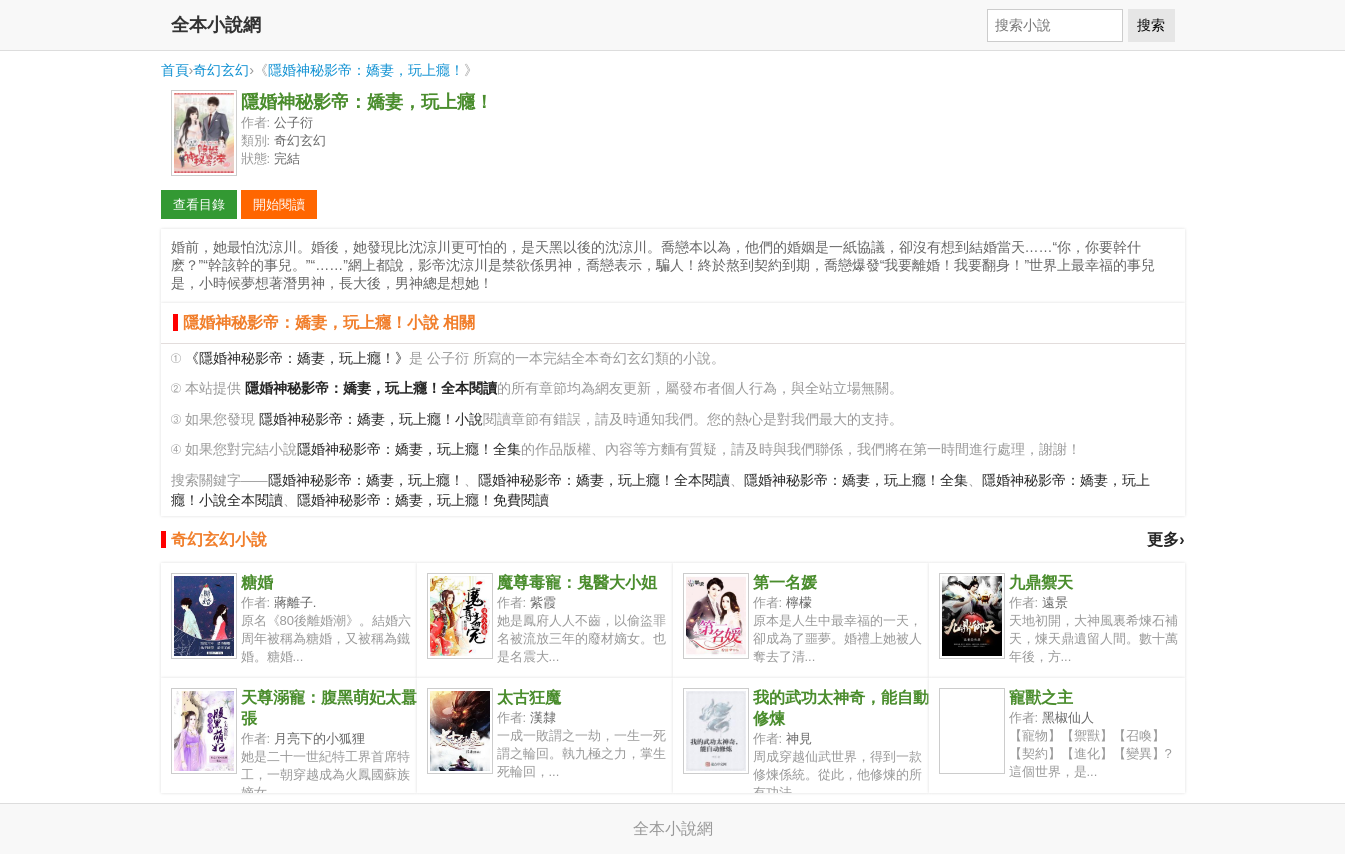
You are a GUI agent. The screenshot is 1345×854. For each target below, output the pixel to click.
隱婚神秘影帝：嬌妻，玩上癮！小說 (371, 419)
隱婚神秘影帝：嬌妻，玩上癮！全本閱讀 (604, 480)
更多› (1165, 539)
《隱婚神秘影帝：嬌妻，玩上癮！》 (297, 358)
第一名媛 (785, 582)
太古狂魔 (529, 697)
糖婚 (257, 582)
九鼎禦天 (1041, 582)
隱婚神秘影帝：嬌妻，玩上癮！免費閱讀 (423, 500)
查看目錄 (199, 204)
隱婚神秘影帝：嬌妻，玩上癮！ (366, 70)
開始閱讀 (279, 204)
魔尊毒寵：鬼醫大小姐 (577, 582)
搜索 (1151, 25)
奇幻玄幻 (221, 70)
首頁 (175, 70)
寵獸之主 (1041, 697)
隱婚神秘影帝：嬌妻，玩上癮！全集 (409, 449)
